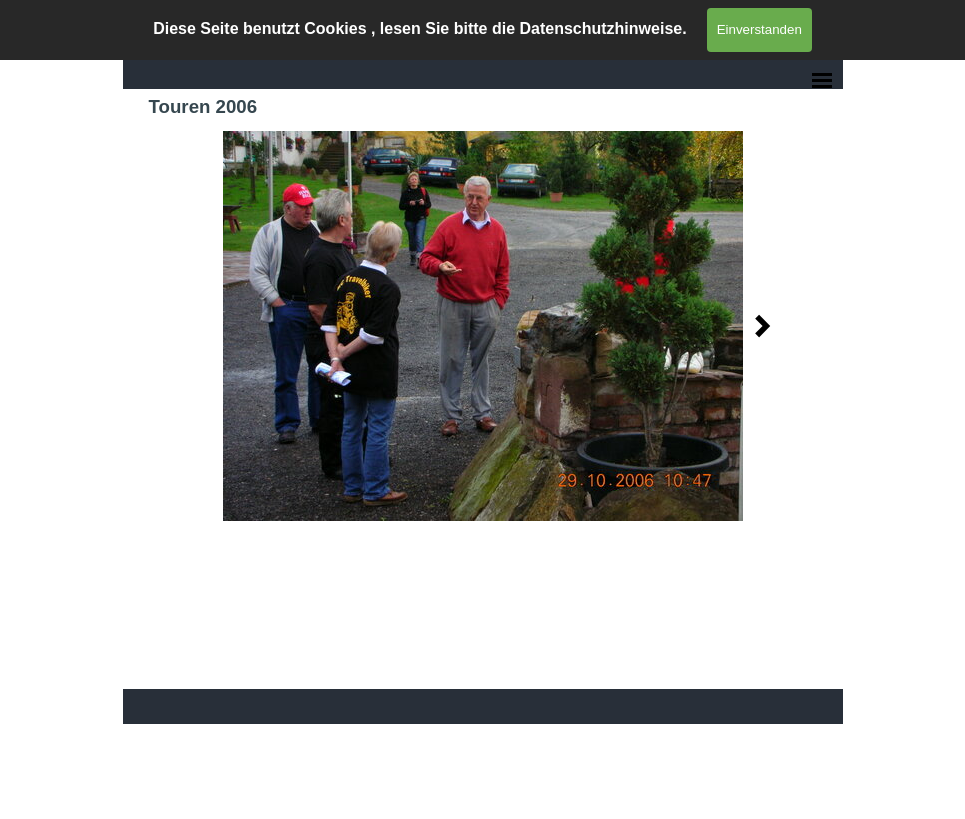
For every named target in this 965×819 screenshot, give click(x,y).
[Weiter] (757, 326)
